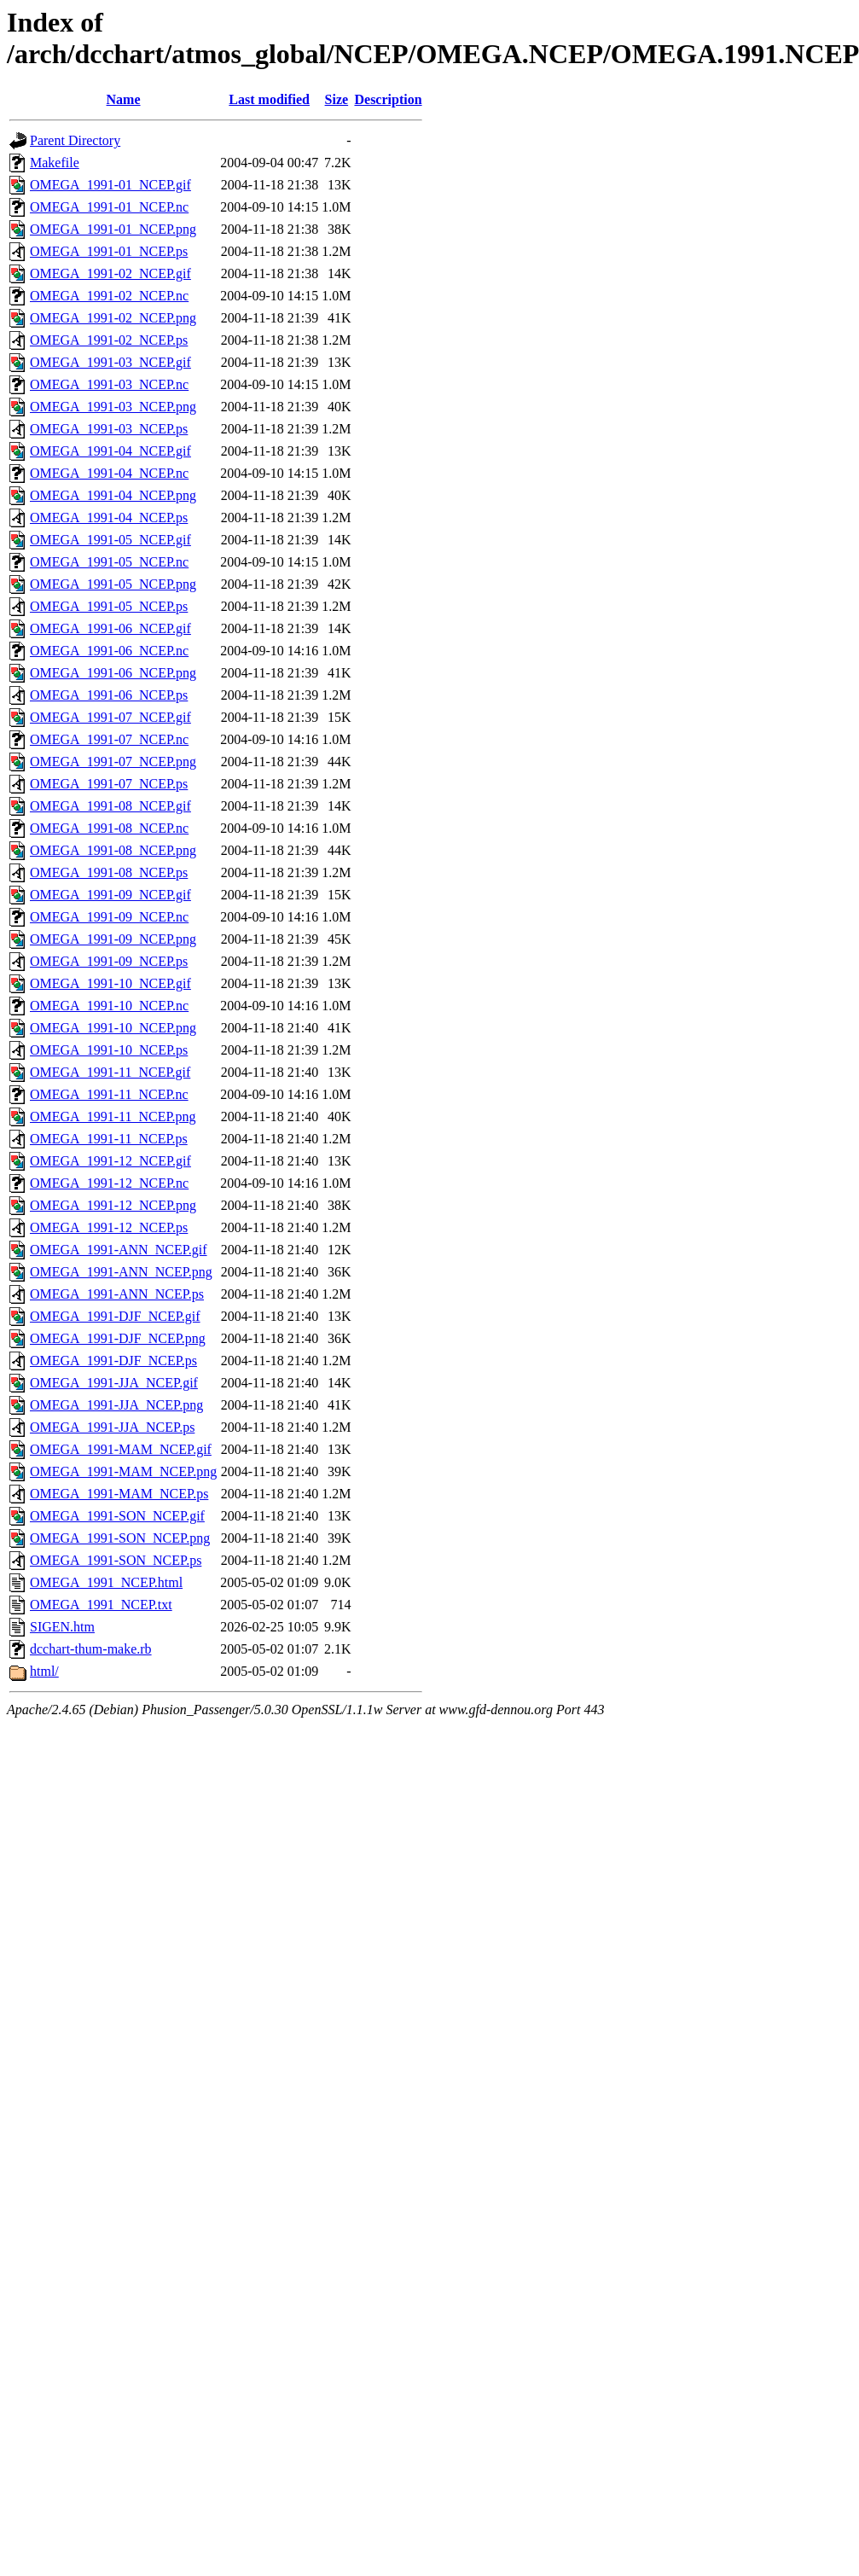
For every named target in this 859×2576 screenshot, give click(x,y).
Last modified (269, 99)
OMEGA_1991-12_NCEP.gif (110, 1161)
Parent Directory (75, 140)
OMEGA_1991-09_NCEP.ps (109, 961)
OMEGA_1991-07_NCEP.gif (110, 717)
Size (337, 99)
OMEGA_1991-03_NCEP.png (113, 406)
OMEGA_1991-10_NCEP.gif (110, 983)
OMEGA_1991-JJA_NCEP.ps (112, 1427)
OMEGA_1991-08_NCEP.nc (109, 828)
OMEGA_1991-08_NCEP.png (113, 850)
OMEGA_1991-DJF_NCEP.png (118, 1338)
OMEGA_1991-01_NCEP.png (113, 229)
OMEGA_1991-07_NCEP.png (113, 761)
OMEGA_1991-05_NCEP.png (113, 584)
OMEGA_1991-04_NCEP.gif (110, 451)
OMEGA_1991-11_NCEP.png (113, 1116)
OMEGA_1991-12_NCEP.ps (109, 1227)
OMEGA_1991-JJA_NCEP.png (116, 1405)
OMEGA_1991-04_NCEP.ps (109, 517)
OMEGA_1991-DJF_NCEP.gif (115, 1316)
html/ (44, 1671)
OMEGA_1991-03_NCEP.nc (109, 384)
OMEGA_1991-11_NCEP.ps (109, 1138)
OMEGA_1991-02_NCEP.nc (109, 295)
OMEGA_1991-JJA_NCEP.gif (114, 1382)
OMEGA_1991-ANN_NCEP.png (121, 1272)
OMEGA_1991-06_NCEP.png (113, 673)
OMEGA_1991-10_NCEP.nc (109, 1005)
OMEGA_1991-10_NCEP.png (113, 1028)
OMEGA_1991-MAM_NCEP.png (123, 1471)
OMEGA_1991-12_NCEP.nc (109, 1183)
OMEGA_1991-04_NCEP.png (113, 495)
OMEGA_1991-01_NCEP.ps (109, 251)
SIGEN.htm (62, 1626)
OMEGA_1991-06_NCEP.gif (110, 628)
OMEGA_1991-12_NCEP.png (113, 1205)
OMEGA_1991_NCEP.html (106, 1582)
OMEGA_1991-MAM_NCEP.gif (121, 1449)
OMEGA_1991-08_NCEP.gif (110, 806)
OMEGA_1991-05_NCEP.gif (110, 539)
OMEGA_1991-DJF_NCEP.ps (113, 1360)
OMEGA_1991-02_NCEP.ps (109, 340)
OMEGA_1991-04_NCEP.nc (109, 473)
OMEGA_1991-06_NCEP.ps (109, 695)
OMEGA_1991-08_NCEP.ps (109, 872)
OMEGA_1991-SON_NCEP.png (120, 1538)
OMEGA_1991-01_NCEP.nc (109, 207)
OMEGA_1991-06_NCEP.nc (109, 650)
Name (124, 99)
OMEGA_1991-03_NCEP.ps (109, 429)
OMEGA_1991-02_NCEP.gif (110, 273)
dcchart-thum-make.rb (91, 1649)
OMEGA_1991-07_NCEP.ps (109, 783)
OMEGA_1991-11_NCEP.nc (109, 1094)
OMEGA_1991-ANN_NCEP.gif (118, 1249)
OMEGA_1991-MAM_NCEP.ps (119, 1493)
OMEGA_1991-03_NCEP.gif (110, 362)
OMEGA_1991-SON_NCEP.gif (117, 1516)
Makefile (54, 162)
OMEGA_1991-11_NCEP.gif (110, 1072)
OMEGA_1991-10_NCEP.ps (109, 1050)
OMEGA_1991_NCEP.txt (101, 1604)
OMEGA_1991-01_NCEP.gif (110, 184)
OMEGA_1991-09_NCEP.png (113, 939)
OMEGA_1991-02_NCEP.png (113, 318)
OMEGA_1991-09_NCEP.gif (110, 894)
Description (387, 99)
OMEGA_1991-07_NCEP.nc (109, 739)
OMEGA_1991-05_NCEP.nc (109, 562)
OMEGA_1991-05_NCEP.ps (109, 606)
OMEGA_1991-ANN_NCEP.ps (117, 1294)
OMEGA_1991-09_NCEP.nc (109, 917)
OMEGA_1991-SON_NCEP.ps (115, 1560)
